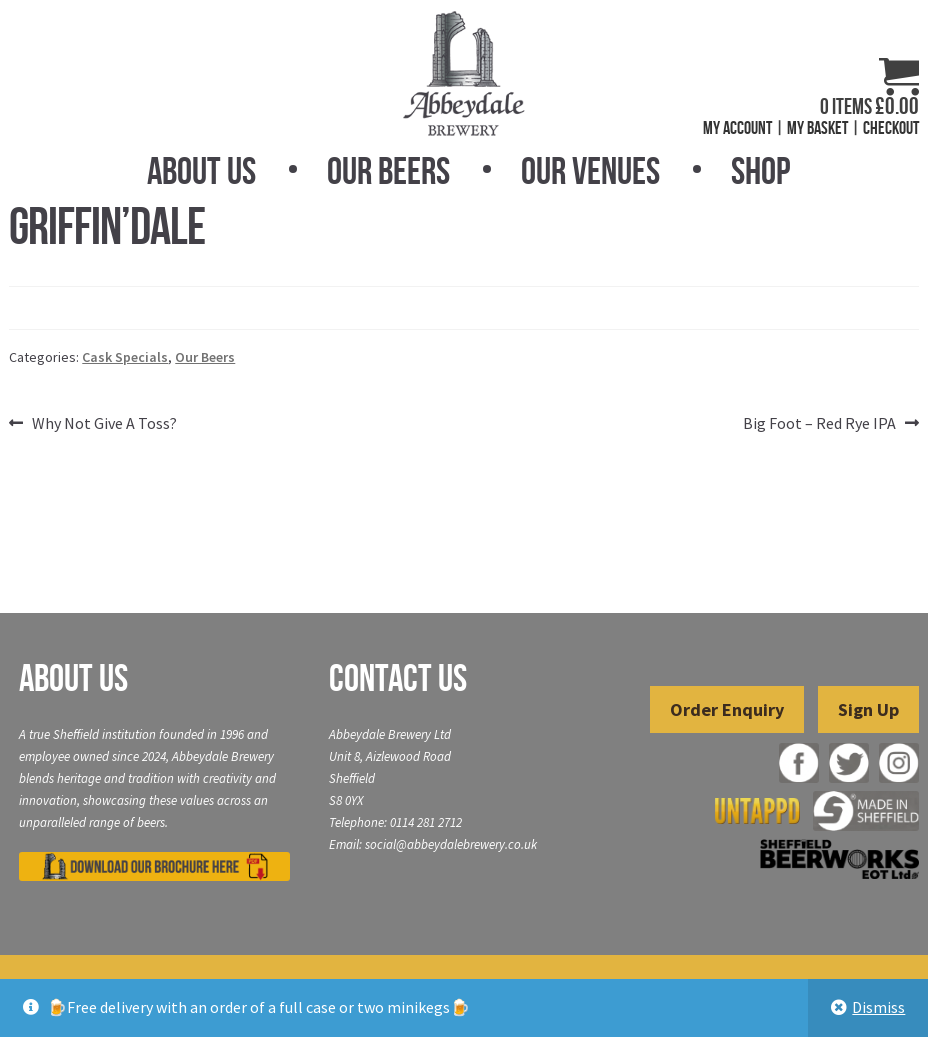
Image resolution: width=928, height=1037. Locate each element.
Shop (760, 171)
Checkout (891, 128)
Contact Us (398, 678)
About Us (201, 171)
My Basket (817, 128)
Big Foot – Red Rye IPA (819, 424)
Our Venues (590, 171)
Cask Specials (125, 357)
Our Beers (388, 171)
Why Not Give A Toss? (104, 424)
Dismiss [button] (878, 1007)
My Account (737, 128)
